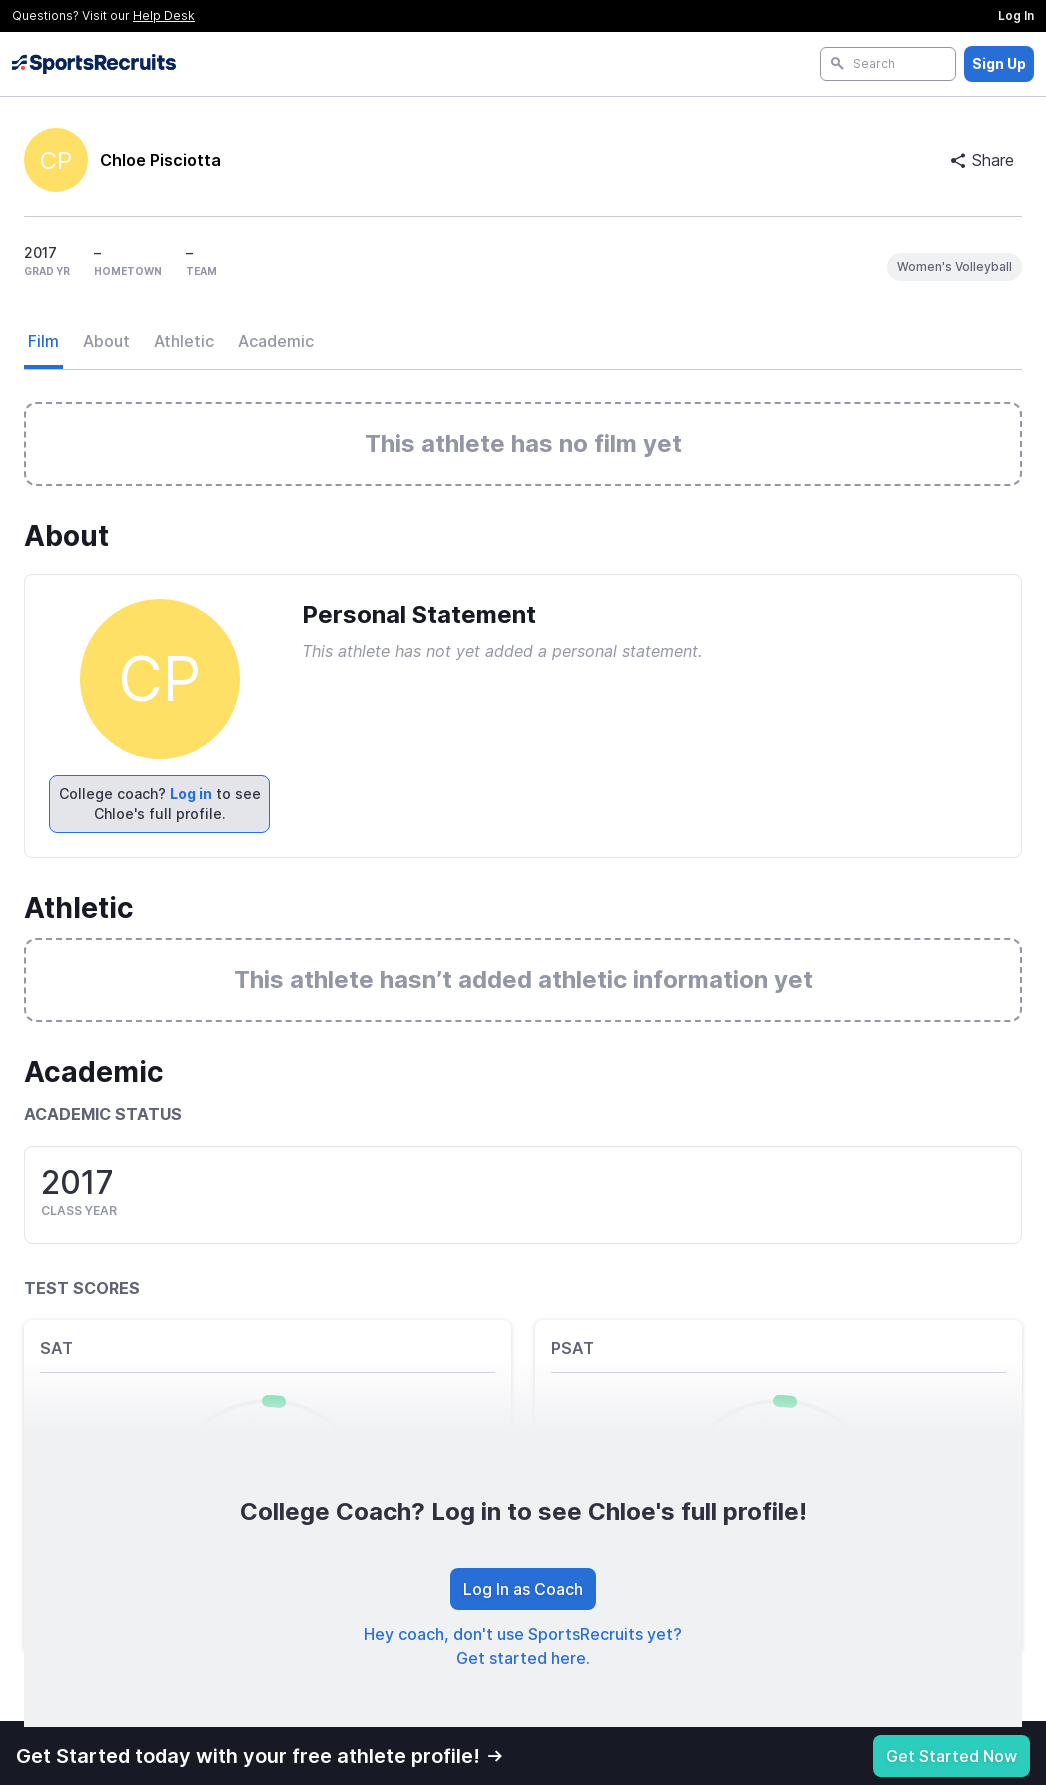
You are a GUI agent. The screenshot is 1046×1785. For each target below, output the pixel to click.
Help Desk (164, 15)
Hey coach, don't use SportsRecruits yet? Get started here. (523, 1646)
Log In (1016, 15)
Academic (276, 341)
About (106, 341)
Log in (191, 793)
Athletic (184, 341)
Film (43, 341)
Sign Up (999, 63)
